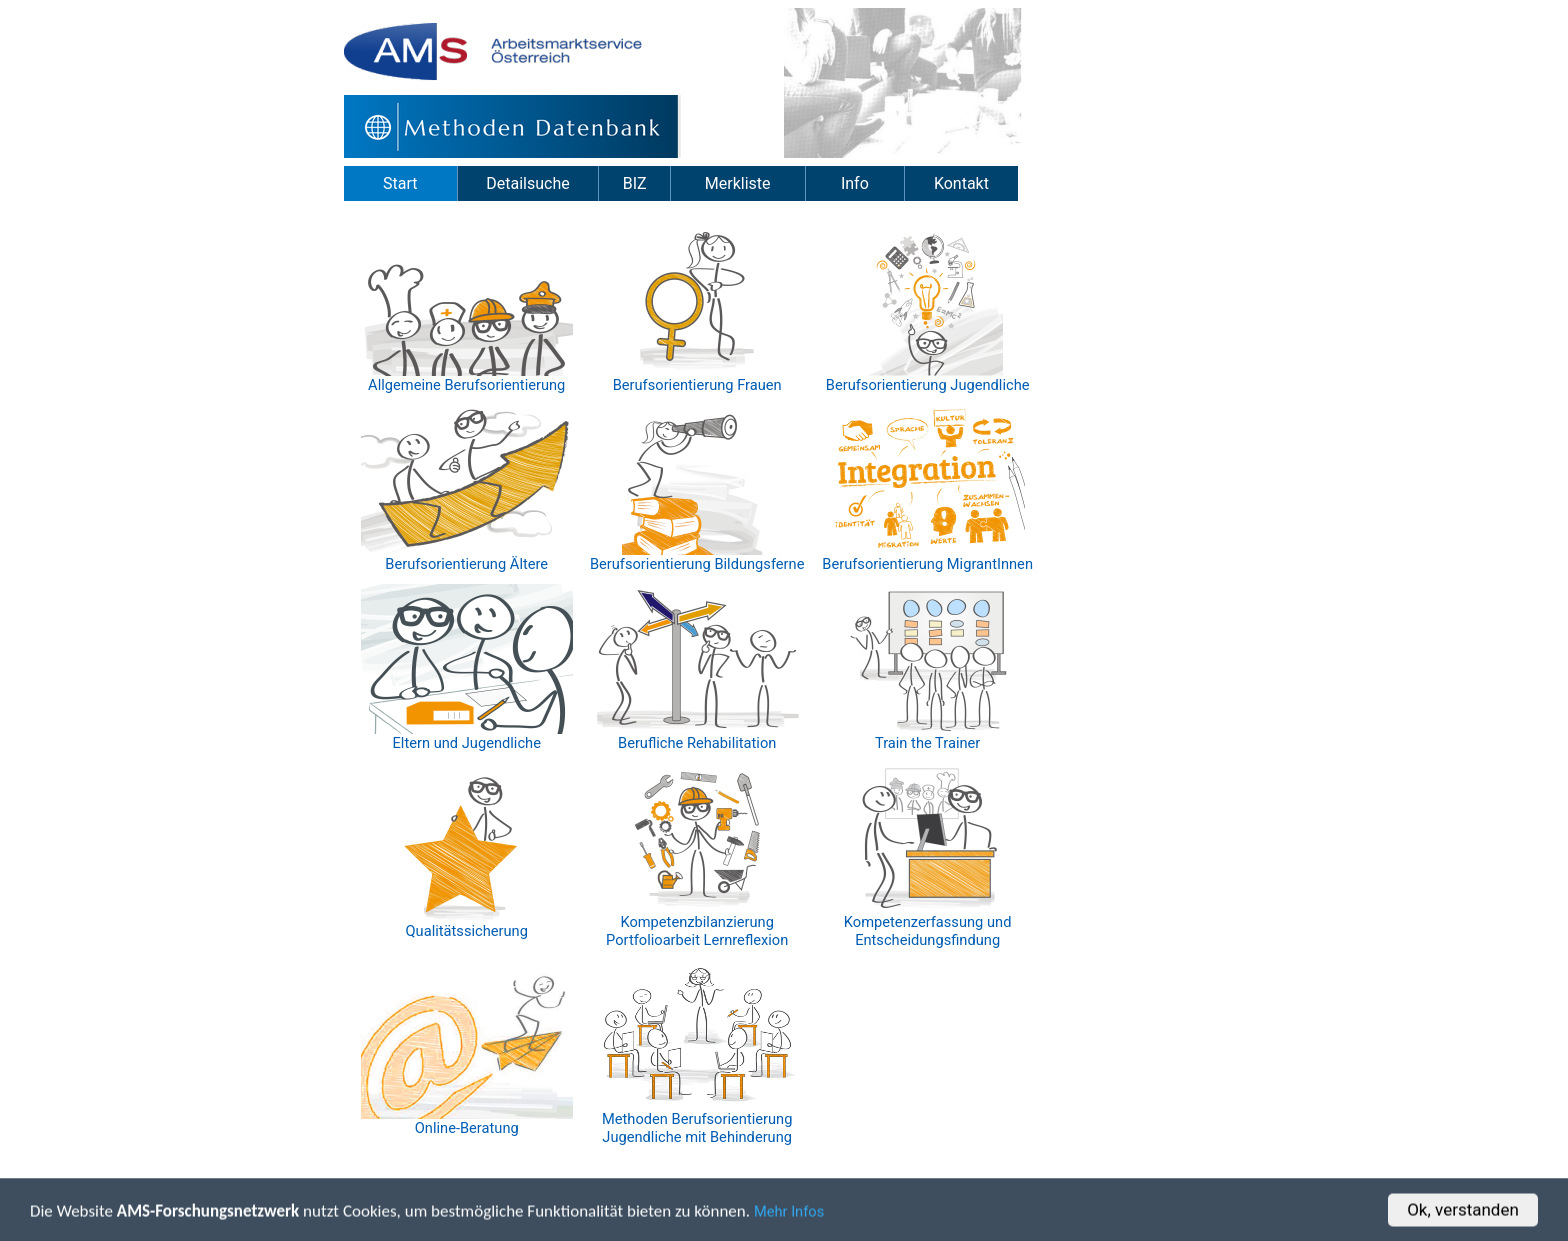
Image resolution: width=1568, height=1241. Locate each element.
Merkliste (738, 183)
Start (400, 183)
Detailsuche (527, 183)
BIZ (635, 183)
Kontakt (961, 183)
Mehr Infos (789, 1213)
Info (855, 183)
